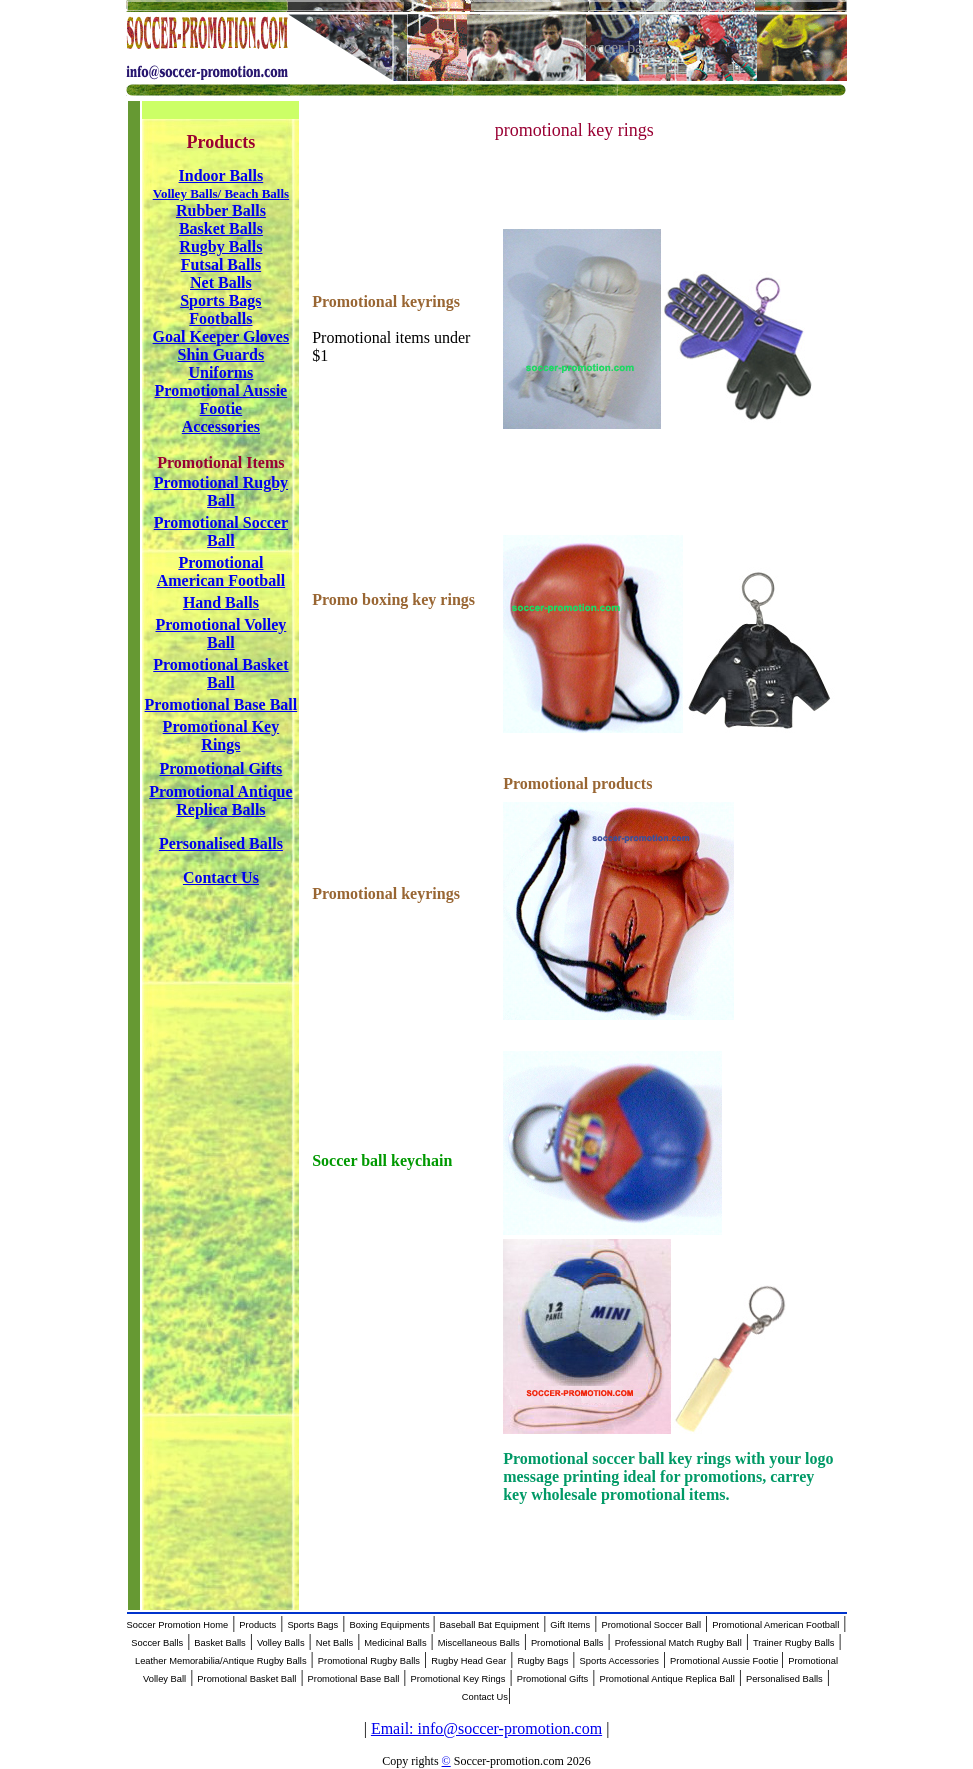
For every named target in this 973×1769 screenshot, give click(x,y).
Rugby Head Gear (468, 1661)
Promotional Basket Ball (246, 1679)
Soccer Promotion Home (178, 1625)
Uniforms (220, 372)
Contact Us (485, 1697)
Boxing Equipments (390, 1625)
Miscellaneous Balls (479, 1643)
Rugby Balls (220, 246)
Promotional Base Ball (354, 1679)
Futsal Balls (221, 264)
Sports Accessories (619, 1661)
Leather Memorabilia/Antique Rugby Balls (221, 1661)
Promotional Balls (567, 1643)
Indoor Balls (221, 175)
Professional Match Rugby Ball (678, 1643)
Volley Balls (281, 1643)
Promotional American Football (775, 1625)
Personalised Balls (784, 1679)
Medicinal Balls (395, 1643)
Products (257, 1625)
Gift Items (570, 1625)
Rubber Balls (221, 210)
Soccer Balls (157, 1643)
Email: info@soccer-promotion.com (486, 1728)
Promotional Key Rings (458, 1679)
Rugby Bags (543, 1661)
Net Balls (221, 282)
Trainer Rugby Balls (794, 1643)
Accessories (221, 426)
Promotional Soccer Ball (651, 1625)
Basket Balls (221, 228)
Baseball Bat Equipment (490, 1625)
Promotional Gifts (553, 1679)
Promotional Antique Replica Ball (666, 1679)
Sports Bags (220, 300)
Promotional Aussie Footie (725, 1661)
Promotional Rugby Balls (369, 1661)
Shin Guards (221, 354)
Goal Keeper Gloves (221, 336)
